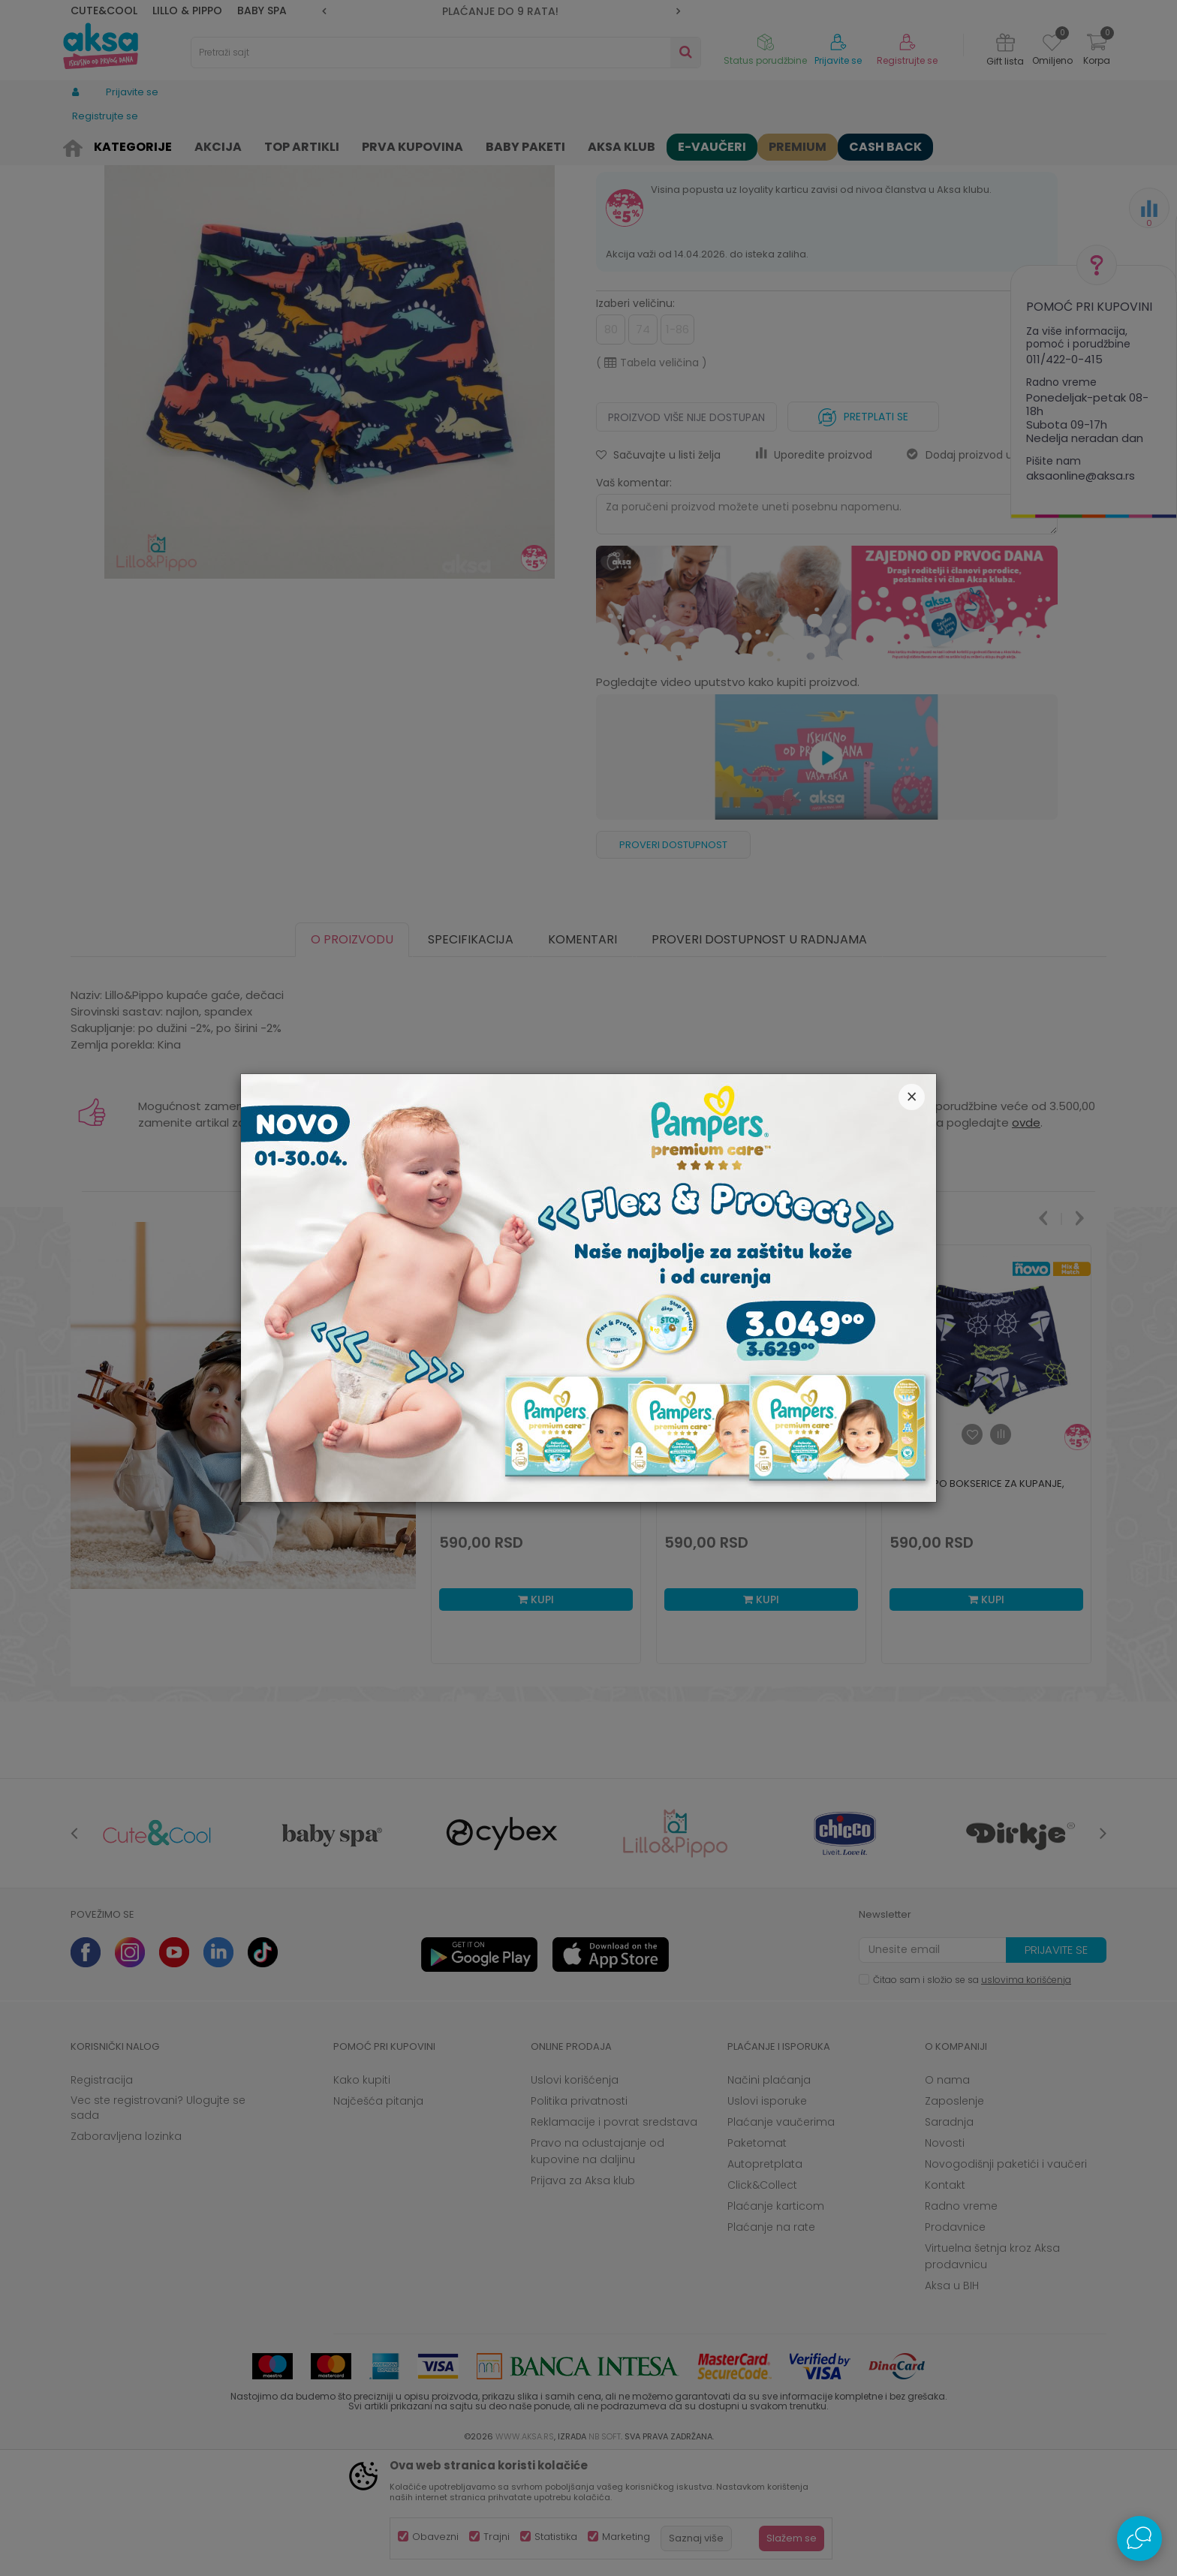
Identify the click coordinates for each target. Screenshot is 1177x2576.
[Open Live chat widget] (1139, 2538)
